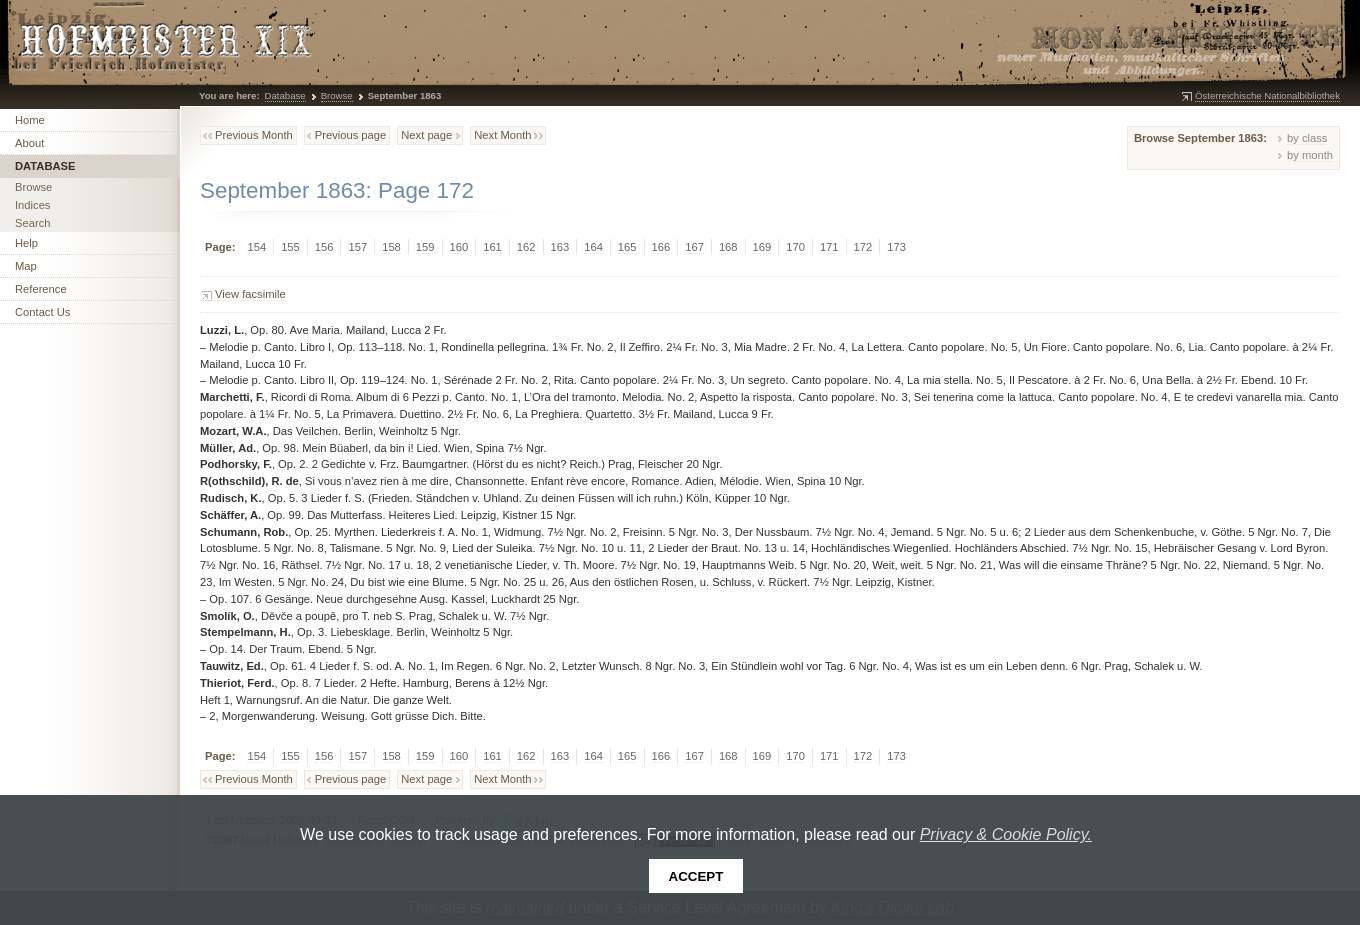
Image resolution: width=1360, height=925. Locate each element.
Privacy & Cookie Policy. (1006, 834)
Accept (696, 876)
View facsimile (250, 294)
